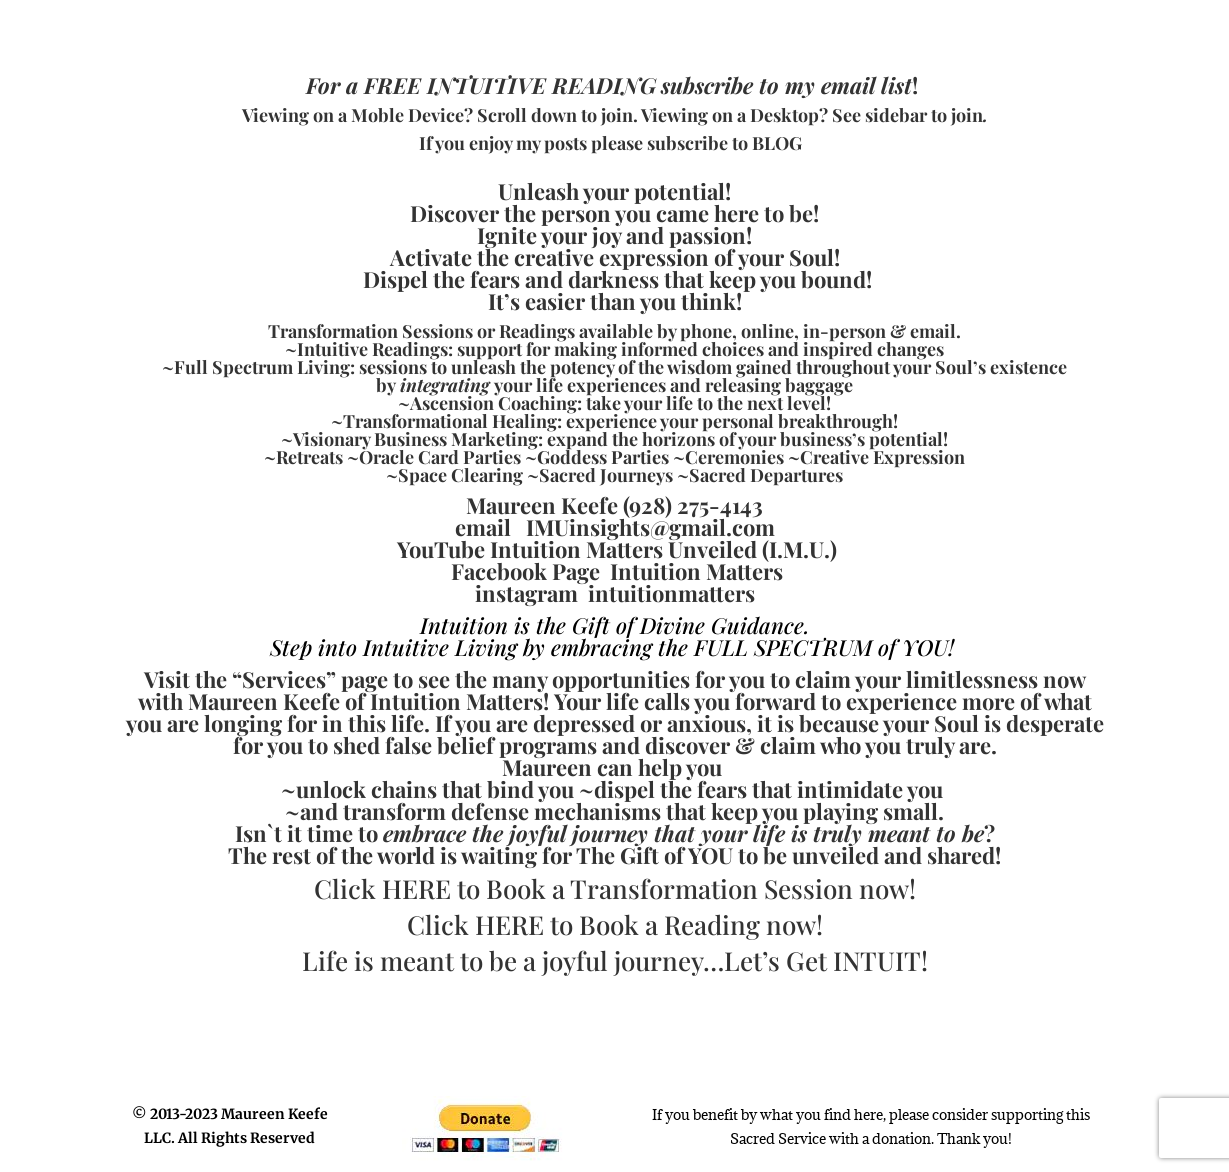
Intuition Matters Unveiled (623, 549)
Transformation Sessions (370, 331)
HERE (416, 888)
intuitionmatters (671, 593)
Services (284, 679)
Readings (537, 331)
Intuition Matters (696, 571)
